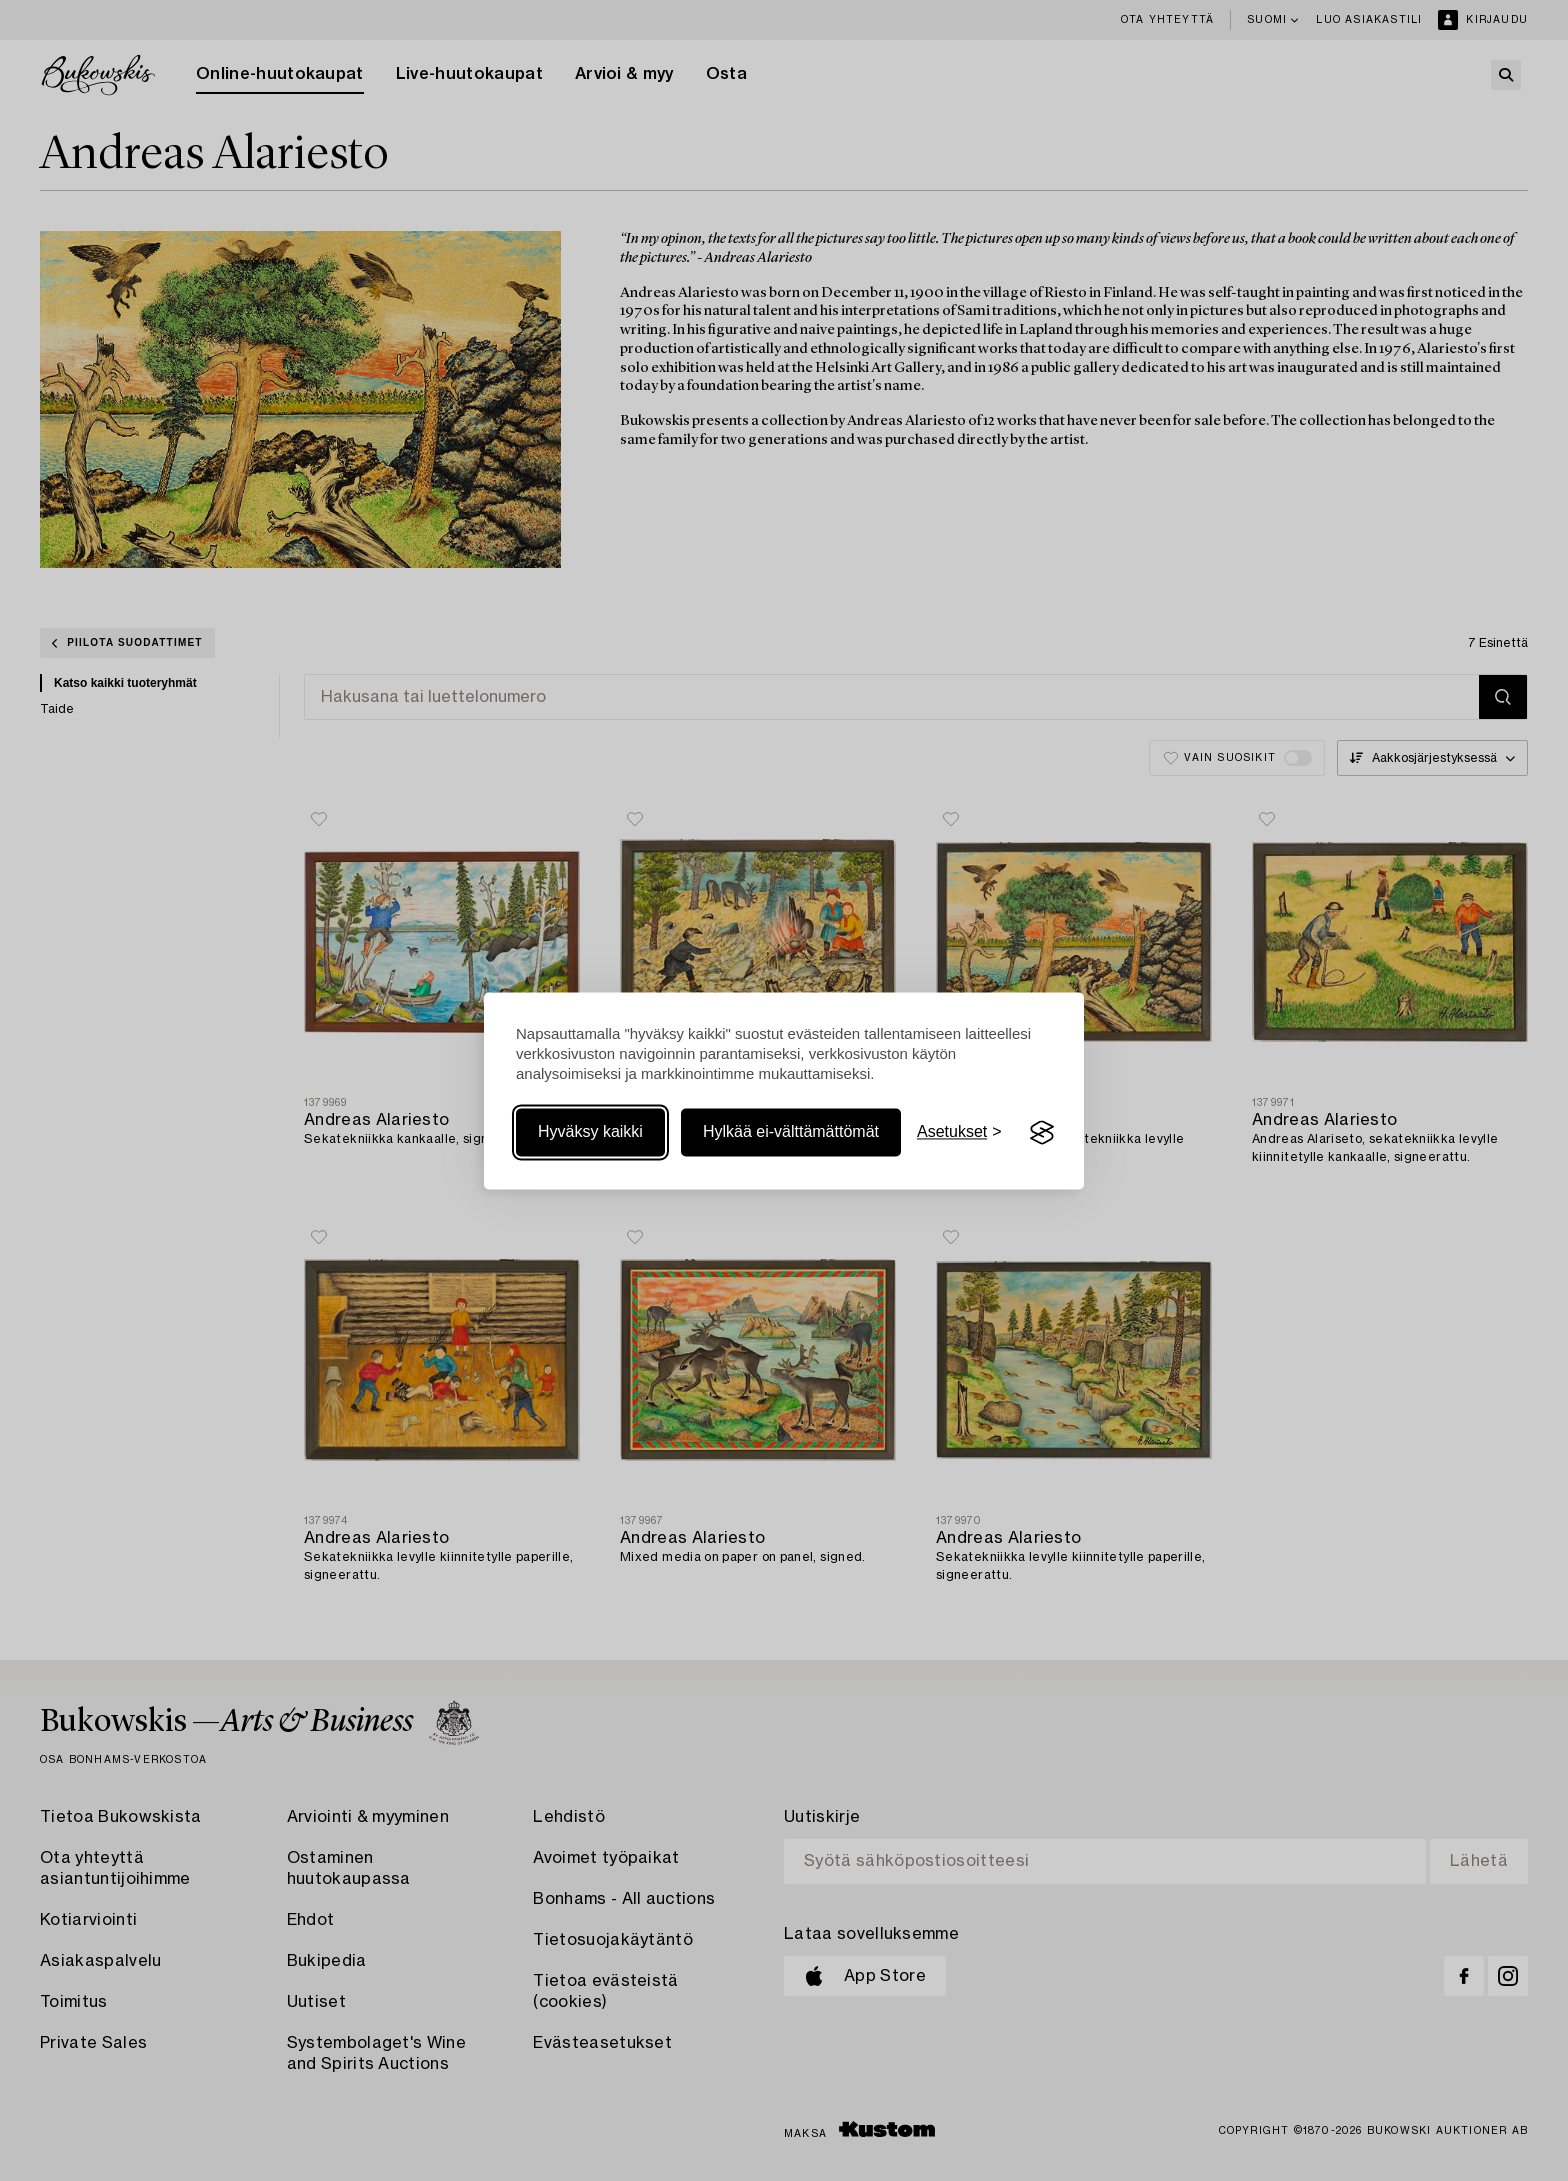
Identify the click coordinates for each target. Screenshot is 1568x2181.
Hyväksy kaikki (590, 1132)
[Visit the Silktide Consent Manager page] (1042, 1133)
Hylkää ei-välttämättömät (791, 1132)
